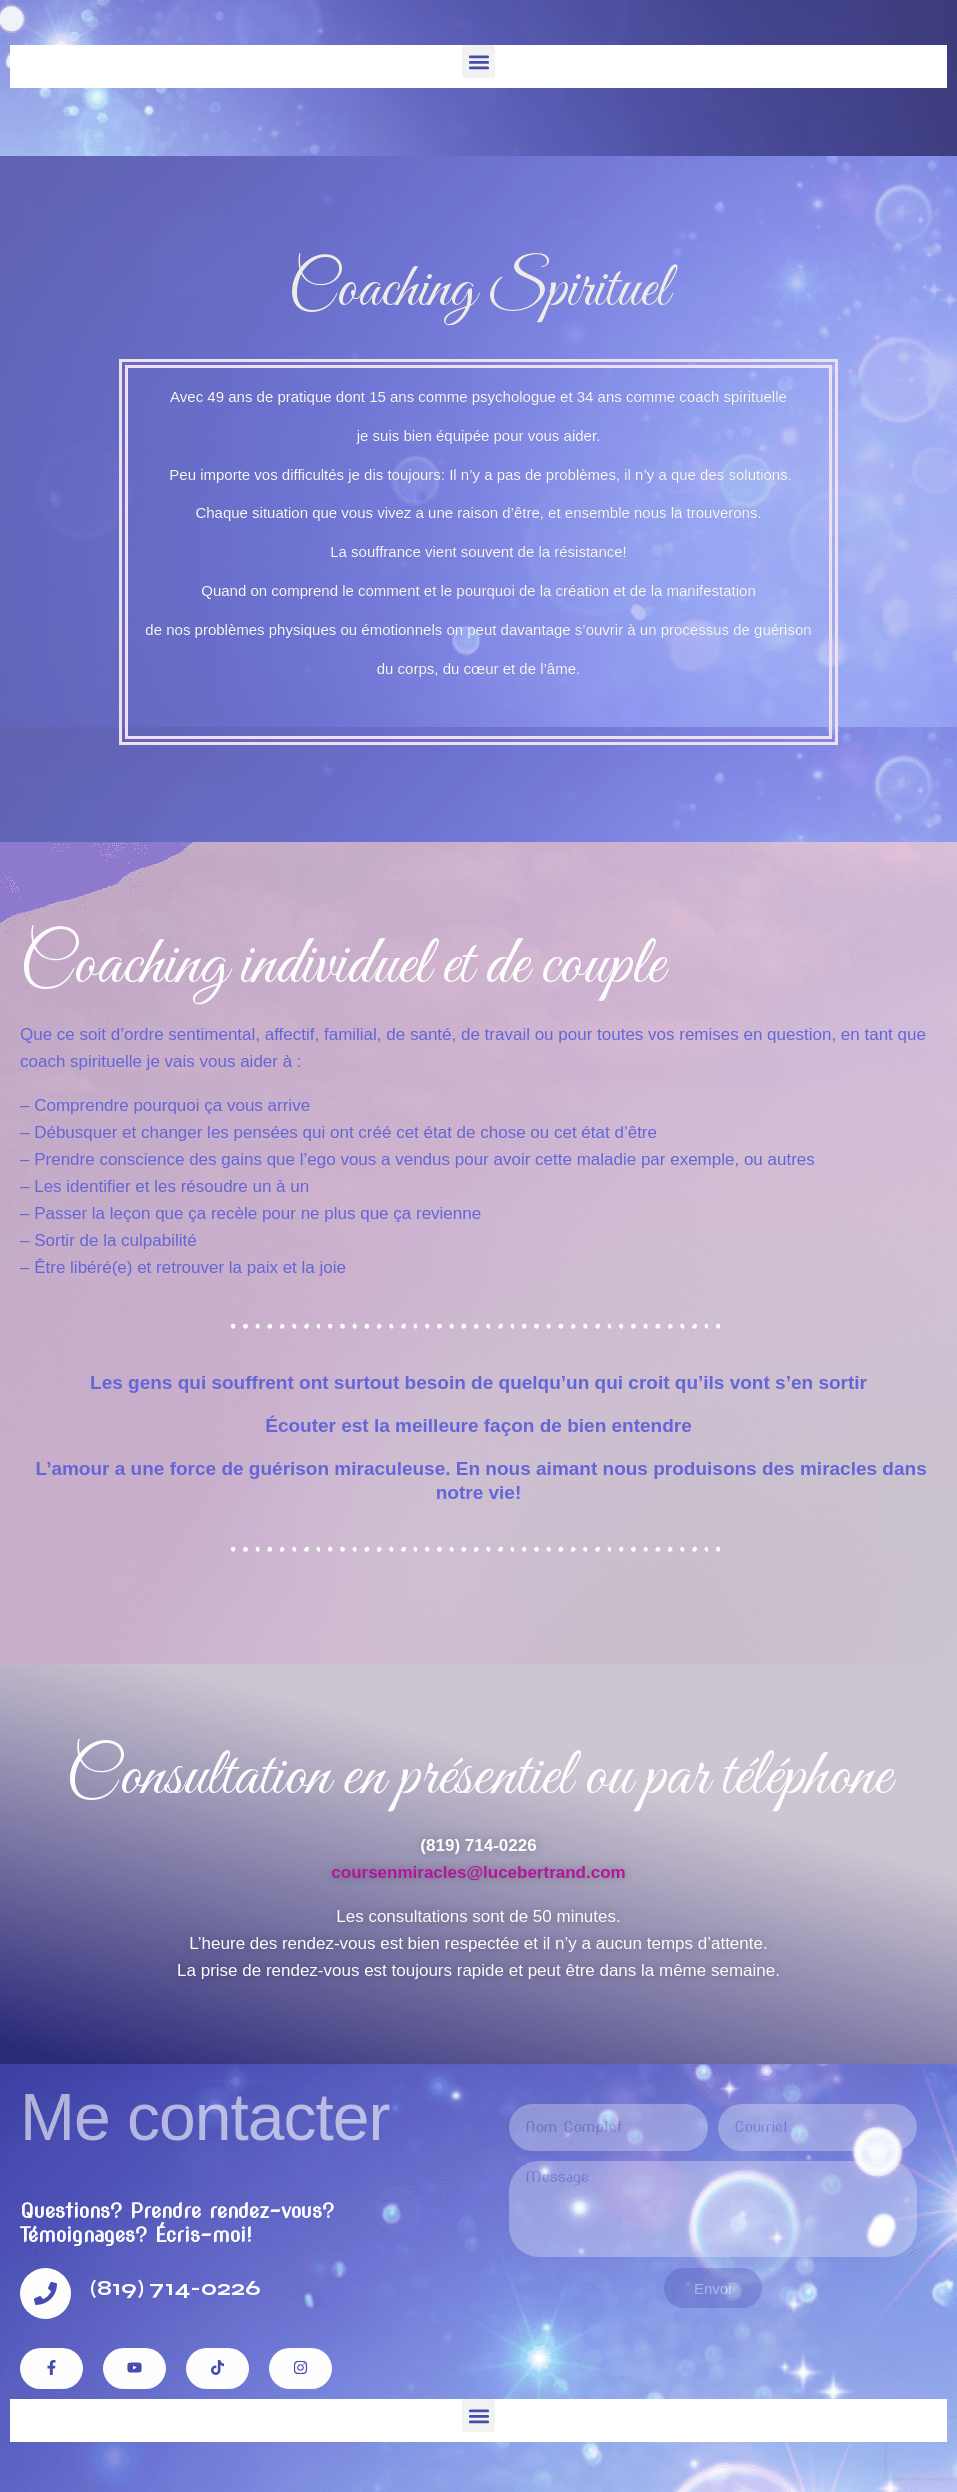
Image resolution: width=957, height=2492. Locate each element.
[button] (478, 61)
